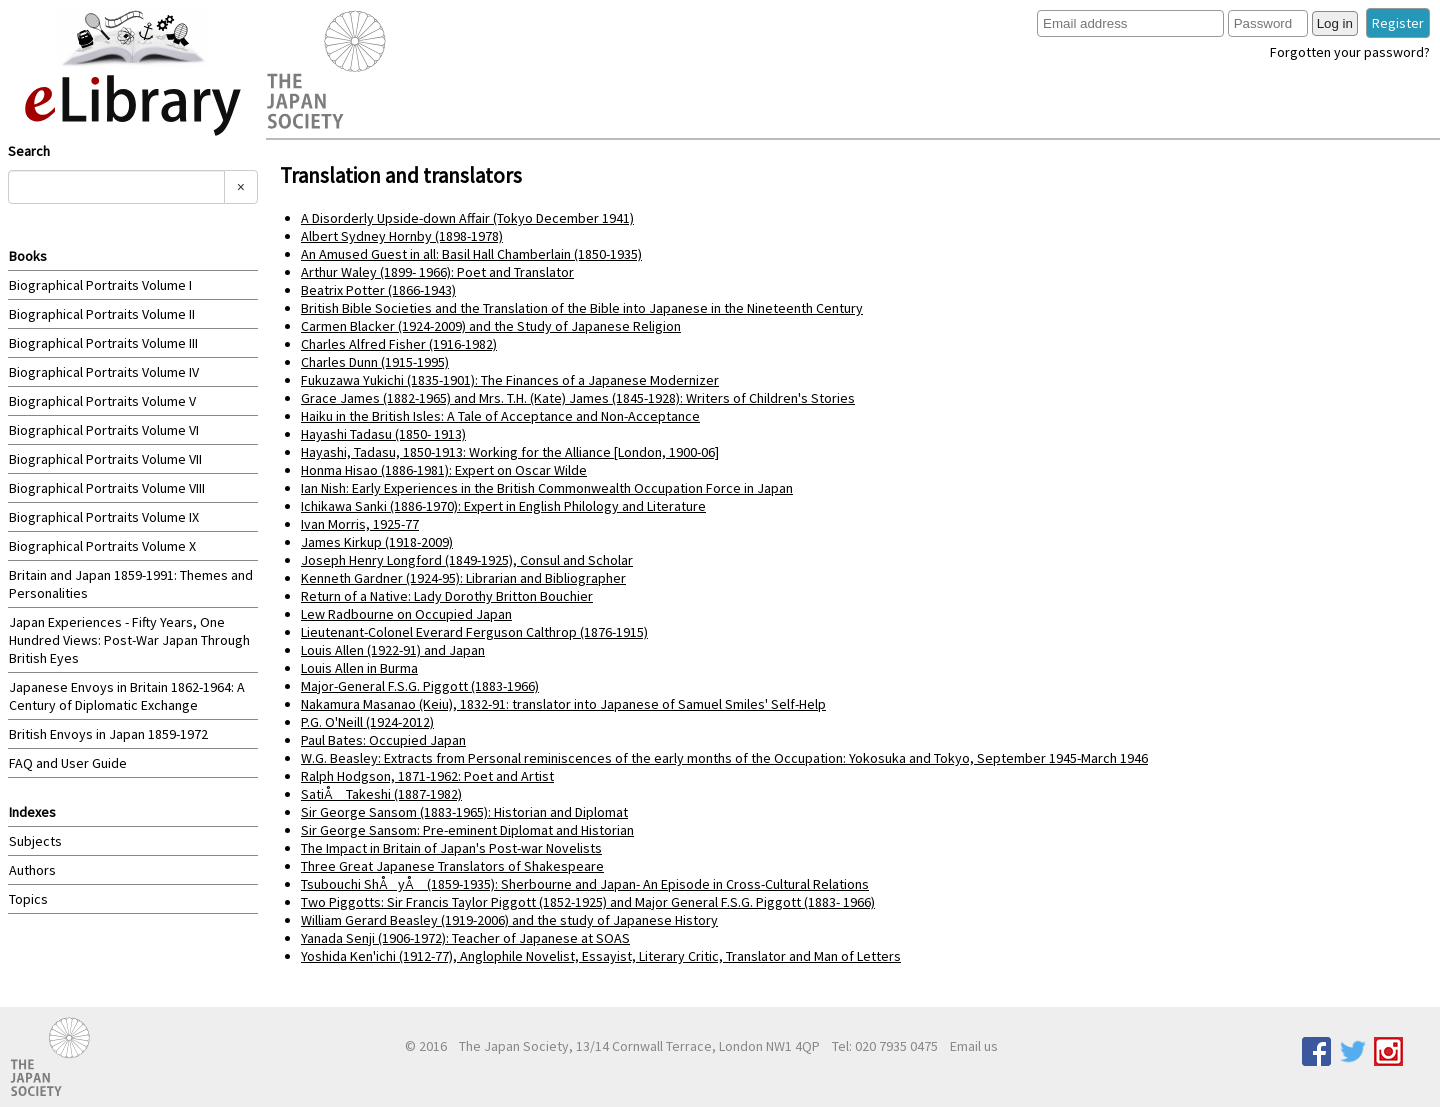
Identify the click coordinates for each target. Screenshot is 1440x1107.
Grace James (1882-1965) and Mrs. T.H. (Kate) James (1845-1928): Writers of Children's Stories (578, 398)
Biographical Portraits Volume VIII (107, 488)
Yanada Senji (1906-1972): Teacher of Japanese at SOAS (465, 938)
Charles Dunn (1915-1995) (375, 362)
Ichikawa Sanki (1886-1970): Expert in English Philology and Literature (503, 506)
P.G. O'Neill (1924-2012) (367, 722)
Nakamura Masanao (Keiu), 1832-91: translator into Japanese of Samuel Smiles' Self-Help (563, 704)
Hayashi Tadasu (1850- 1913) (383, 434)
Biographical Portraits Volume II (102, 314)
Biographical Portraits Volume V (102, 401)
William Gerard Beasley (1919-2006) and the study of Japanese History (509, 920)
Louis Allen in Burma (359, 668)
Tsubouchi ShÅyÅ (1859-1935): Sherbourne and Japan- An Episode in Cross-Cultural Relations (585, 884)
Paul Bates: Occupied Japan (383, 740)
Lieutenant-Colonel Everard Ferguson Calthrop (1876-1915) (474, 632)
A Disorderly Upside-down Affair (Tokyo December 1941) (467, 218)
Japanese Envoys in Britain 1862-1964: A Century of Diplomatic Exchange (127, 696)
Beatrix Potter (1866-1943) (378, 290)
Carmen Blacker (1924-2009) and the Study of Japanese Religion (491, 326)
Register (1398, 23)
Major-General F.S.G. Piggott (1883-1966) (420, 686)
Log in (1335, 23)
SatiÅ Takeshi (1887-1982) (381, 794)
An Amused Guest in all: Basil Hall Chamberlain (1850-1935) (471, 254)
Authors (32, 870)
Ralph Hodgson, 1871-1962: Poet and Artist (427, 776)
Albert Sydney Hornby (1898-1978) (402, 236)
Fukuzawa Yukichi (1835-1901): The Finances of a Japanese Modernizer (510, 380)
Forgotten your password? (1350, 52)
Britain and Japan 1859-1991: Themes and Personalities (131, 584)
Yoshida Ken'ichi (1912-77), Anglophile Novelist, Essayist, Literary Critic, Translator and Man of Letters (601, 956)
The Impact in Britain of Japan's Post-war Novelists (451, 848)
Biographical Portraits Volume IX (104, 517)
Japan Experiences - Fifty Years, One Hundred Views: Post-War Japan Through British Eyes (129, 640)
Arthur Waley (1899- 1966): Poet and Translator (437, 272)
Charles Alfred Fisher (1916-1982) (399, 344)
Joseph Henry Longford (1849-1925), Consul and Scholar (467, 560)
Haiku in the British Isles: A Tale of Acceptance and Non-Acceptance (500, 416)
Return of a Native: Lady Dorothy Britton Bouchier (447, 596)
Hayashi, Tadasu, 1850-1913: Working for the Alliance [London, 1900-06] (510, 452)
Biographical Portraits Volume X (102, 546)
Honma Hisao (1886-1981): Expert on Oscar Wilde (444, 470)
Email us (974, 1046)
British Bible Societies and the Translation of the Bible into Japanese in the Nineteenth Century (582, 308)
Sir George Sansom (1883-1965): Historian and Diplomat (464, 812)
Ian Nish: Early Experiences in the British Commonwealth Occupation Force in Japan (547, 488)
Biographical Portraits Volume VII (105, 459)
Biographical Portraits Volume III (103, 343)
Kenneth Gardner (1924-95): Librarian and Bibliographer (463, 578)
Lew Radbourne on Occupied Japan (406, 614)
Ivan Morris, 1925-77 (360, 524)
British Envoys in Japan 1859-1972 (108, 734)
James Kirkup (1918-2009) (377, 542)
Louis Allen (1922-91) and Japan (393, 650)
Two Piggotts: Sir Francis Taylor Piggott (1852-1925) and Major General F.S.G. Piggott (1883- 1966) (588, 902)
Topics (28, 899)
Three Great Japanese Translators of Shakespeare (452, 866)
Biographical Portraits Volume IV (104, 372)
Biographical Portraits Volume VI (104, 430)
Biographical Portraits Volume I (100, 285)
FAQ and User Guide (68, 763)
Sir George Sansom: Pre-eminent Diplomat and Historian (467, 830)
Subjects (35, 841)
